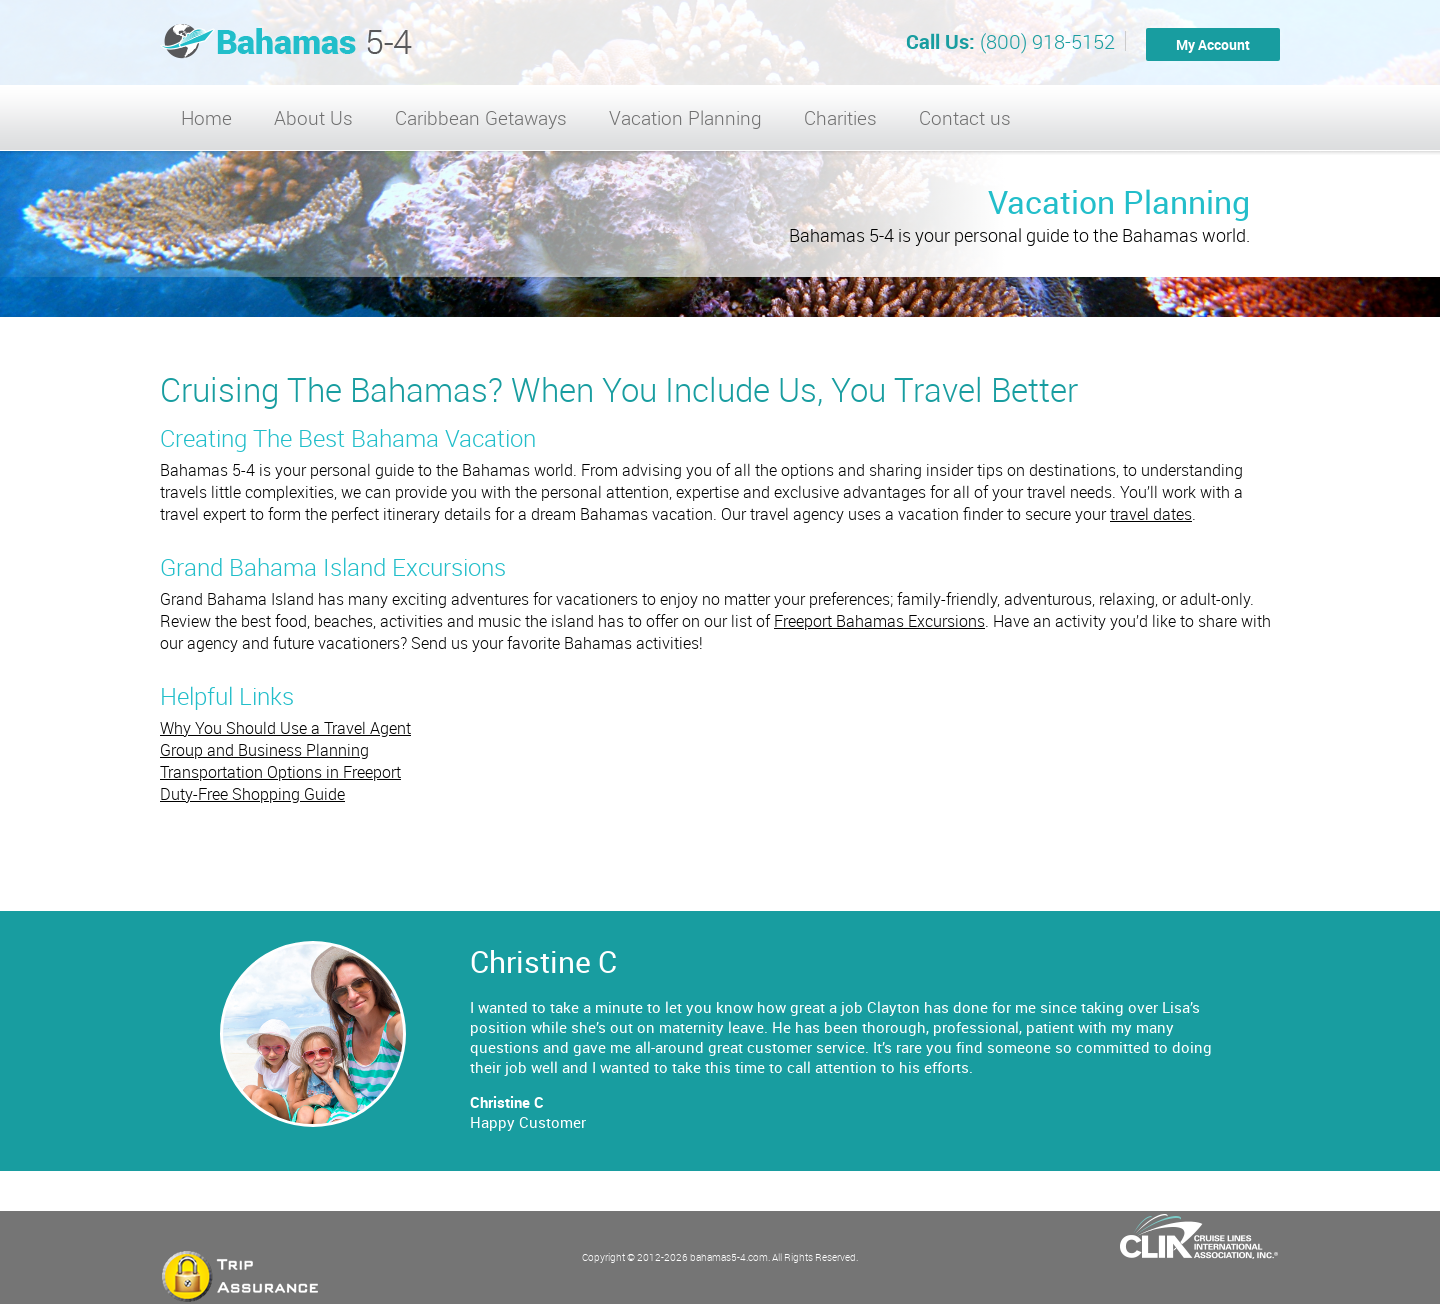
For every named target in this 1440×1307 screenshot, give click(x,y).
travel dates (1151, 514)
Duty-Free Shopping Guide (252, 794)
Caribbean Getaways (481, 118)
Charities (840, 118)
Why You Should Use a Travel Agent (285, 728)
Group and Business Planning (264, 750)
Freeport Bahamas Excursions (879, 621)
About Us (313, 118)
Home (206, 118)
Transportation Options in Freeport (280, 772)
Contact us (965, 118)
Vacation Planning (685, 118)
